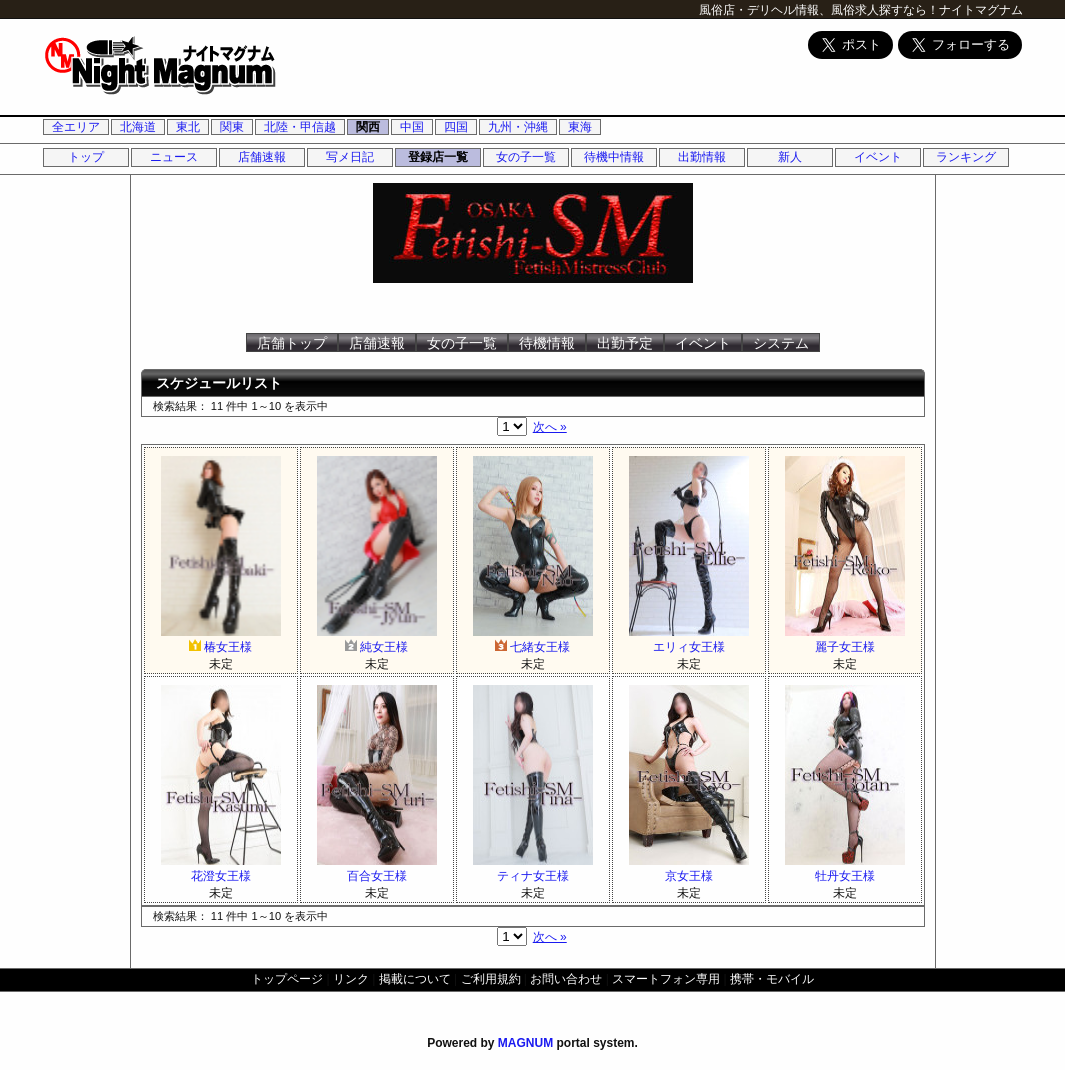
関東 (232, 127)
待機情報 (547, 343)
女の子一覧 (526, 157)
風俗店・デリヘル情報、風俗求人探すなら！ (819, 10)
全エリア (76, 127)
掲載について (415, 979)
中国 (412, 127)
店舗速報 (262, 157)
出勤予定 (625, 343)
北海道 (138, 127)
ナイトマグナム (981, 10)
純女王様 (377, 639)
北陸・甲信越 (300, 127)
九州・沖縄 (518, 127)
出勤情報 (702, 157)
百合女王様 (377, 868)
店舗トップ (292, 343)
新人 (790, 157)
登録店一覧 (438, 157)
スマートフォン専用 (666, 979)
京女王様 (689, 868)
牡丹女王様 (845, 868)
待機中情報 (614, 157)
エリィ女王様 (689, 639)
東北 (188, 127)
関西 (368, 127)
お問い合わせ (566, 979)
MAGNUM (525, 1043)
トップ (86, 157)
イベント (878, 157)
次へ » (550, 427)
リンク (351, 979)
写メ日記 (350, 157)
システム (781, 343)
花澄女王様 (221, 868)
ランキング (966, 157)
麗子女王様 (845, 639)
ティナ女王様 (533, 868)
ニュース (174, 157)
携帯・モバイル (772, 979)
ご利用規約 (491, 979)
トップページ (287, 979)
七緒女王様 (533, 639)
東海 (580, 127)
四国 (456, 127)
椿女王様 (221, 639)
